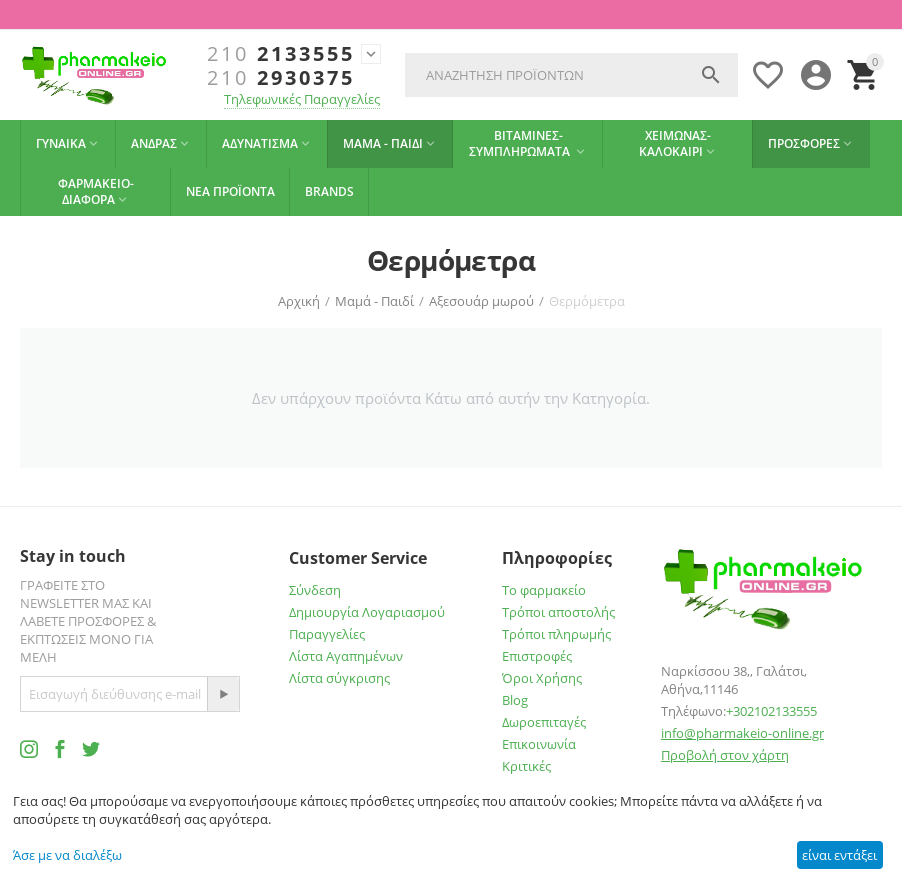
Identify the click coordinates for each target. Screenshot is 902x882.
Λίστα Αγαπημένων (346, 656)
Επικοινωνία (539, 744)
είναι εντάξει (839, 855)
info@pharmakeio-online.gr (742, 733)
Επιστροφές (537, 656)
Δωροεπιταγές (544, 722)
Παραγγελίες (327, 634)
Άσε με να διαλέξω (67, 855)
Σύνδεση (315, 590)
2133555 (281, 54)
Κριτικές (526, 766)
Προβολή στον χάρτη (725, 755)
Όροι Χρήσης (542, 678)
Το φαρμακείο (544, 590)
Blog (515, 700)
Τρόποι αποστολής (558, 612)
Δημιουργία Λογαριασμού (367, 612)
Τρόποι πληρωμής (556, 634)
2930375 (281, 78)
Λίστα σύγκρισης (339, 678)
